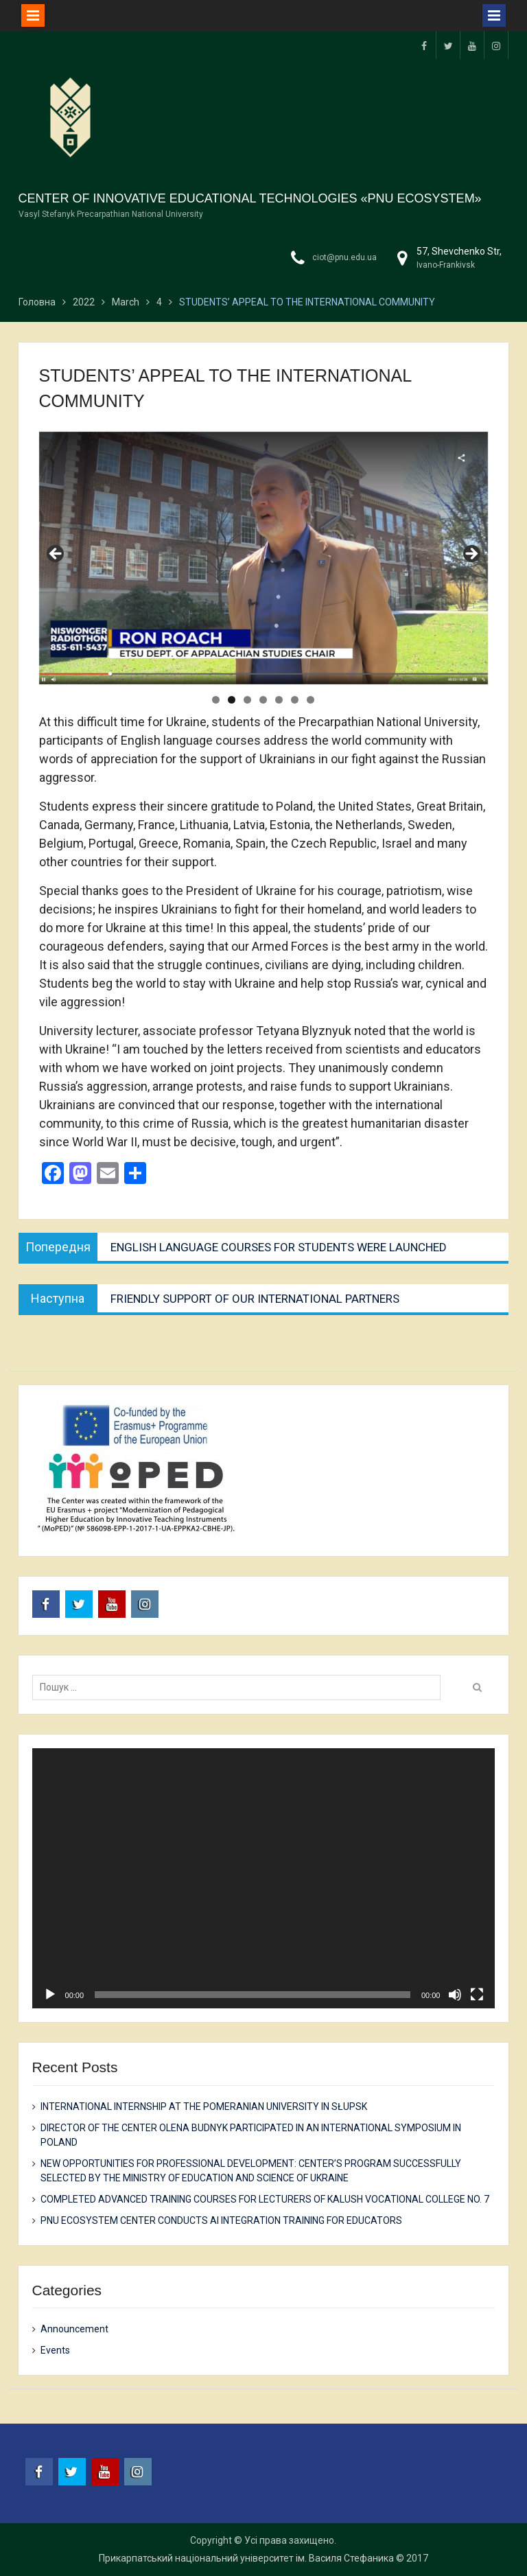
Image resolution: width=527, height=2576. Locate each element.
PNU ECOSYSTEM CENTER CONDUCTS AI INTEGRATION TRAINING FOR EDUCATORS (221, 2220)
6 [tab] (294, 700)
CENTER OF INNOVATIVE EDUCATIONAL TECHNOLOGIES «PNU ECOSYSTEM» (250, 198)
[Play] (50, 1994)
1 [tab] (216, 700)
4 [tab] (263, 700)
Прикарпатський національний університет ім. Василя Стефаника (246, 2558)
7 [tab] (310, 700)
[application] (263, 1878)
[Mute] (455, 1994)
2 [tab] (231, 700)
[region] (264, 558)
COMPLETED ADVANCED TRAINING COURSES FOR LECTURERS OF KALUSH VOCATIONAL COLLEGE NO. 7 (264, 2199)
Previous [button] (56, 554)
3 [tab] (247, 700)
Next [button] (470, 554)
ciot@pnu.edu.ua (344, 257)
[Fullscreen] (477, 1994)
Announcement (74, 2328)
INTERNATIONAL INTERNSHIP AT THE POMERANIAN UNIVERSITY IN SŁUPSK (203, 2106)
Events (55, 2350)
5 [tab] (279, 700)
